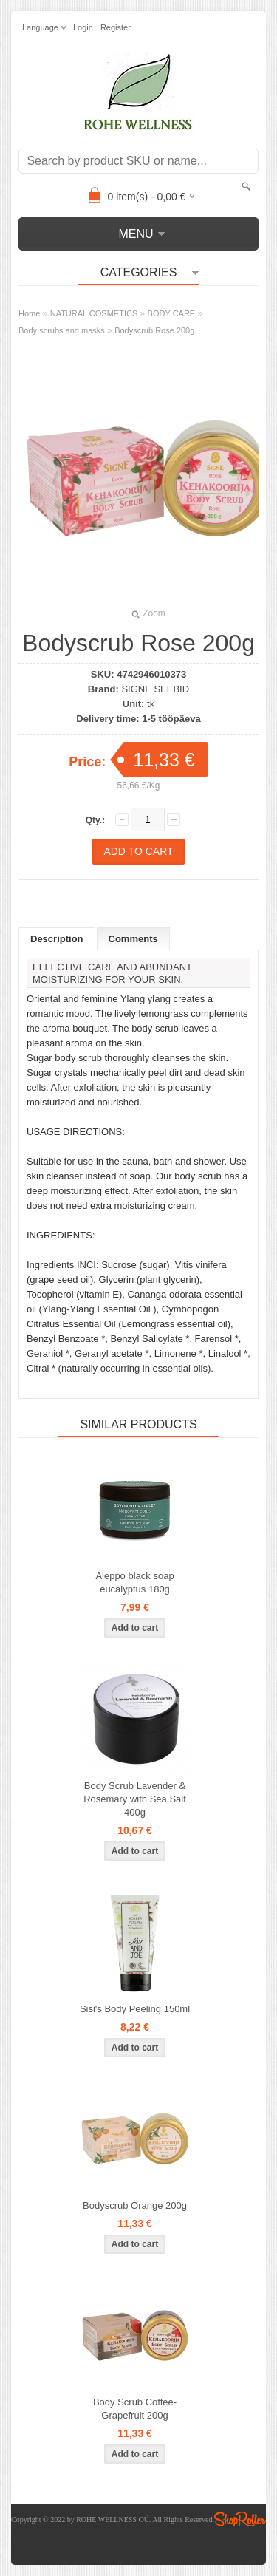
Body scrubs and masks (61, 330)
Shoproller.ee (240, 2519)
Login (83, 27)
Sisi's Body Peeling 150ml (135, 2008)
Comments (133, 938)
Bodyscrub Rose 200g (154, 330)
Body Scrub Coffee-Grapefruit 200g (135, 2408)
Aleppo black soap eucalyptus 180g (134, 1582)
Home (29, 313)
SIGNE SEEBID (155, 689)
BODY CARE (172, 313)
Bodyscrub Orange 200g (135, 2205)
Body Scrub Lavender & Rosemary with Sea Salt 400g (134, 1799)
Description (56, 938)
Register (115, 27)
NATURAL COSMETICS (94, 313)
